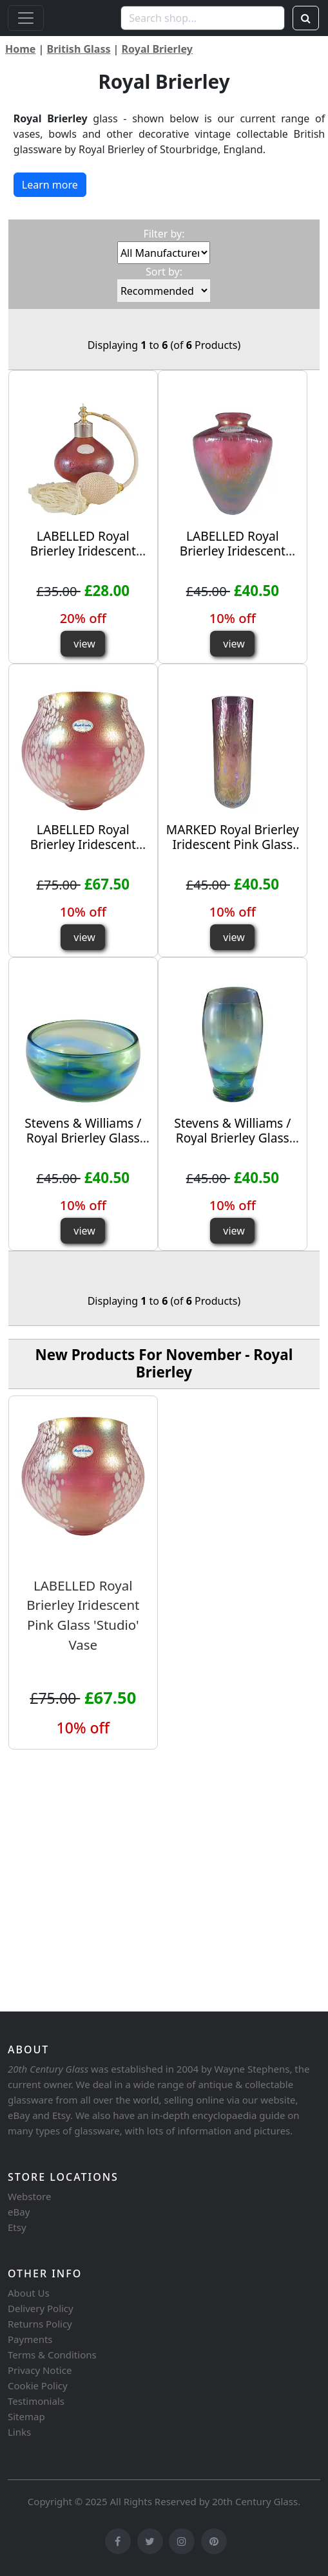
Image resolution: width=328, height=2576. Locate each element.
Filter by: (163, 234)
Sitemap (26, 2416)
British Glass (79, 49)
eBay (19, 2211)
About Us (29, 2292)
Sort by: (164, 272)
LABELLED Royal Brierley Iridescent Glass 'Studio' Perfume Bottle (83, 558)
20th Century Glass (255, 2501)
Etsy (17, 2227)
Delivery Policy (40, 2308)
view (84, 644)
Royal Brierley (157, 49)
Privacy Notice (40, 2370)
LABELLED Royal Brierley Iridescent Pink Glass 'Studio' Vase (232, 558)
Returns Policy (40, 2323)
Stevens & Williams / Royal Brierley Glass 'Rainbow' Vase (232, 1137)
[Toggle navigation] (26, 18)
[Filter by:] (163, 252)
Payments (30, 2339)
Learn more (50, 185)
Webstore (29, 2196)
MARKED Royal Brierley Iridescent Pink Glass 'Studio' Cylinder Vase (232, 844)
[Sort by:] (163, 290)
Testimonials (36, 2400)
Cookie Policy (38, 2385)
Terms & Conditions (52, 2354)
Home (20, 49)
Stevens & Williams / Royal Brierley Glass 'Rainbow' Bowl (82, 1137)
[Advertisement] (164, 1906)
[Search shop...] (203, 18)
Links (19, 2431)
